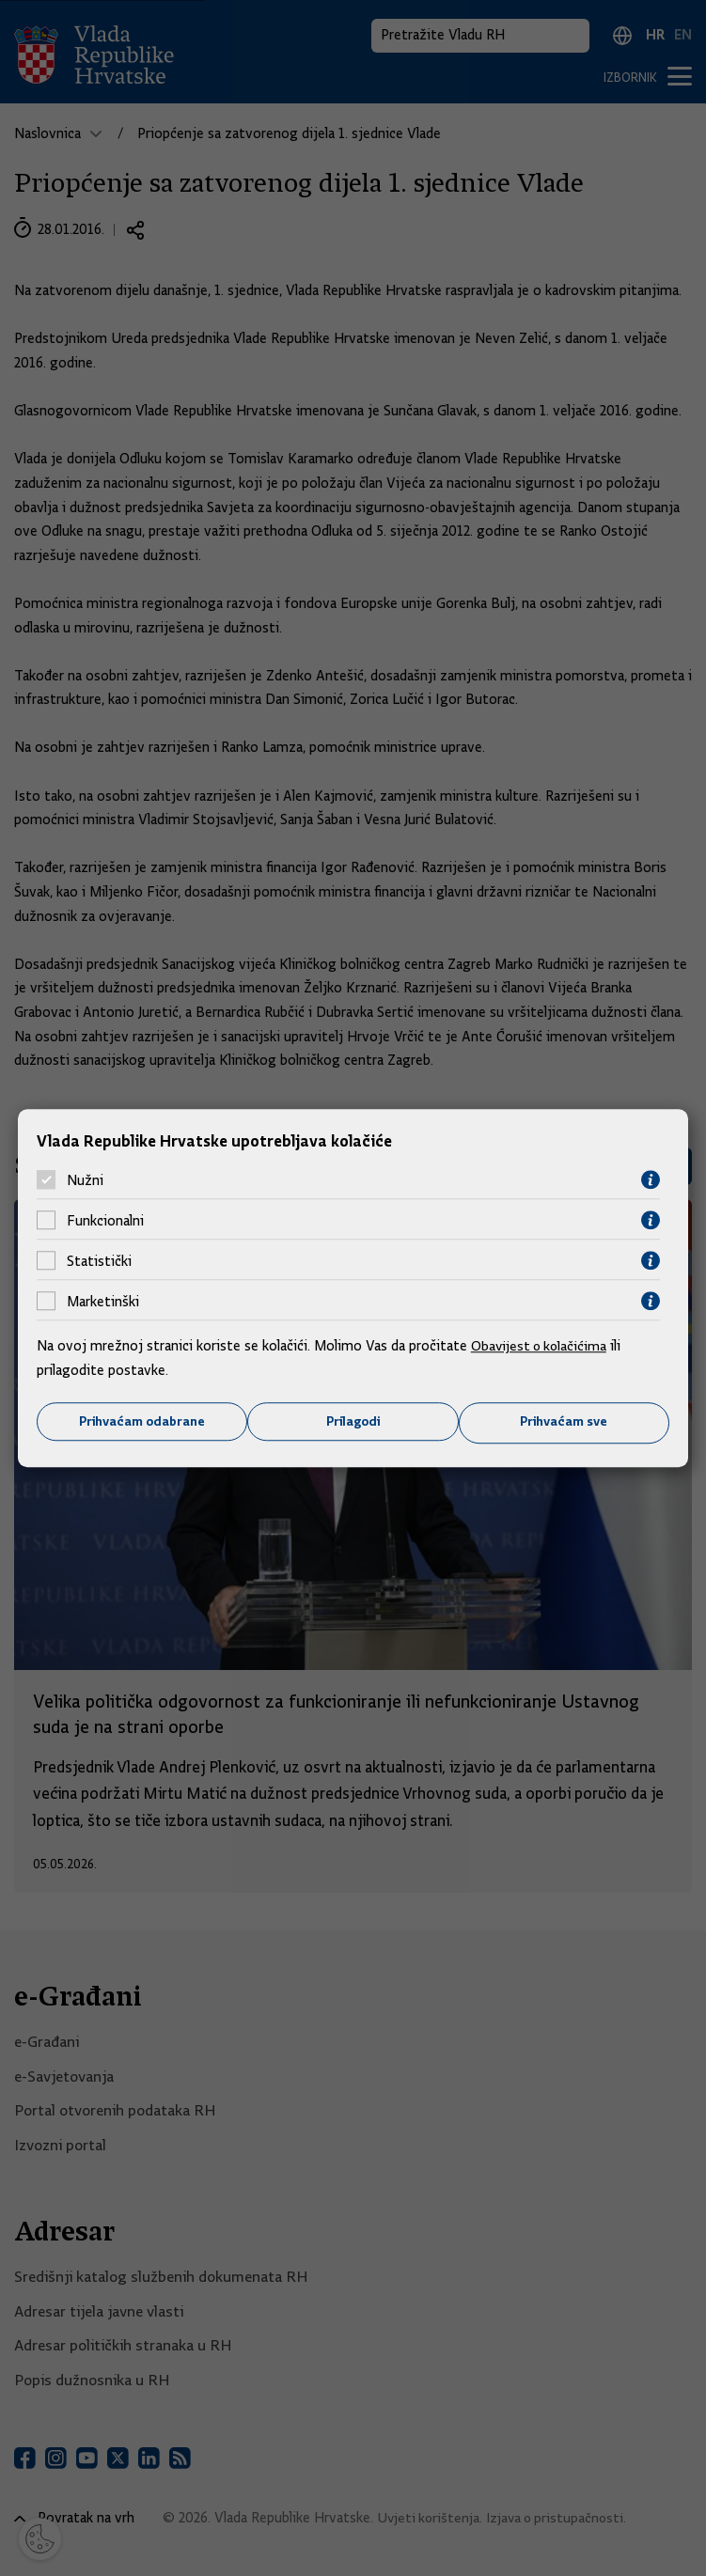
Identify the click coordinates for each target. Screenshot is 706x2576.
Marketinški (103, 1300)
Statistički (99, 1260)
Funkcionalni (105, 1219)
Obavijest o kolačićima (541, 1345)
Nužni (85, 1179)
